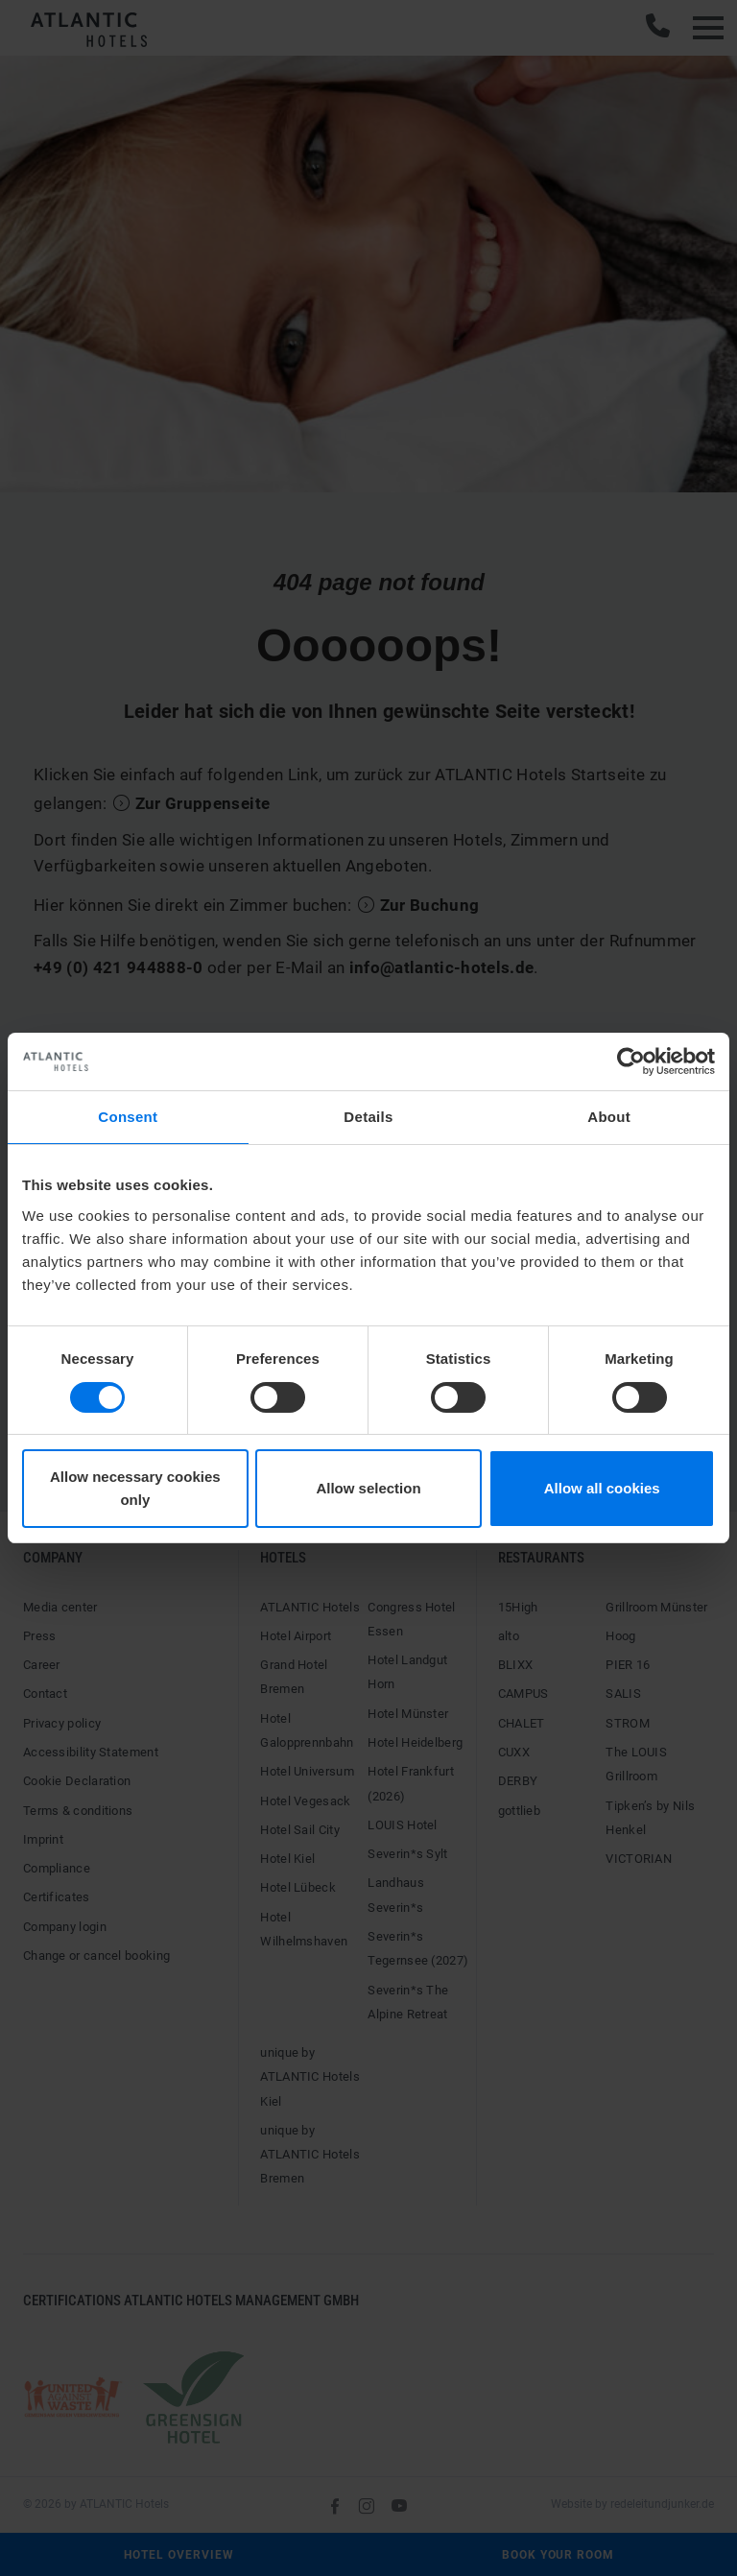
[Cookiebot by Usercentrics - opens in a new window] (631, 1061)
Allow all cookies (602, 1488)
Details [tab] (368, 1117)
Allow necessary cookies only (135, 1488)
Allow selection (368, 1488)
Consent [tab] (127, 1117)
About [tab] (608, 1117)
